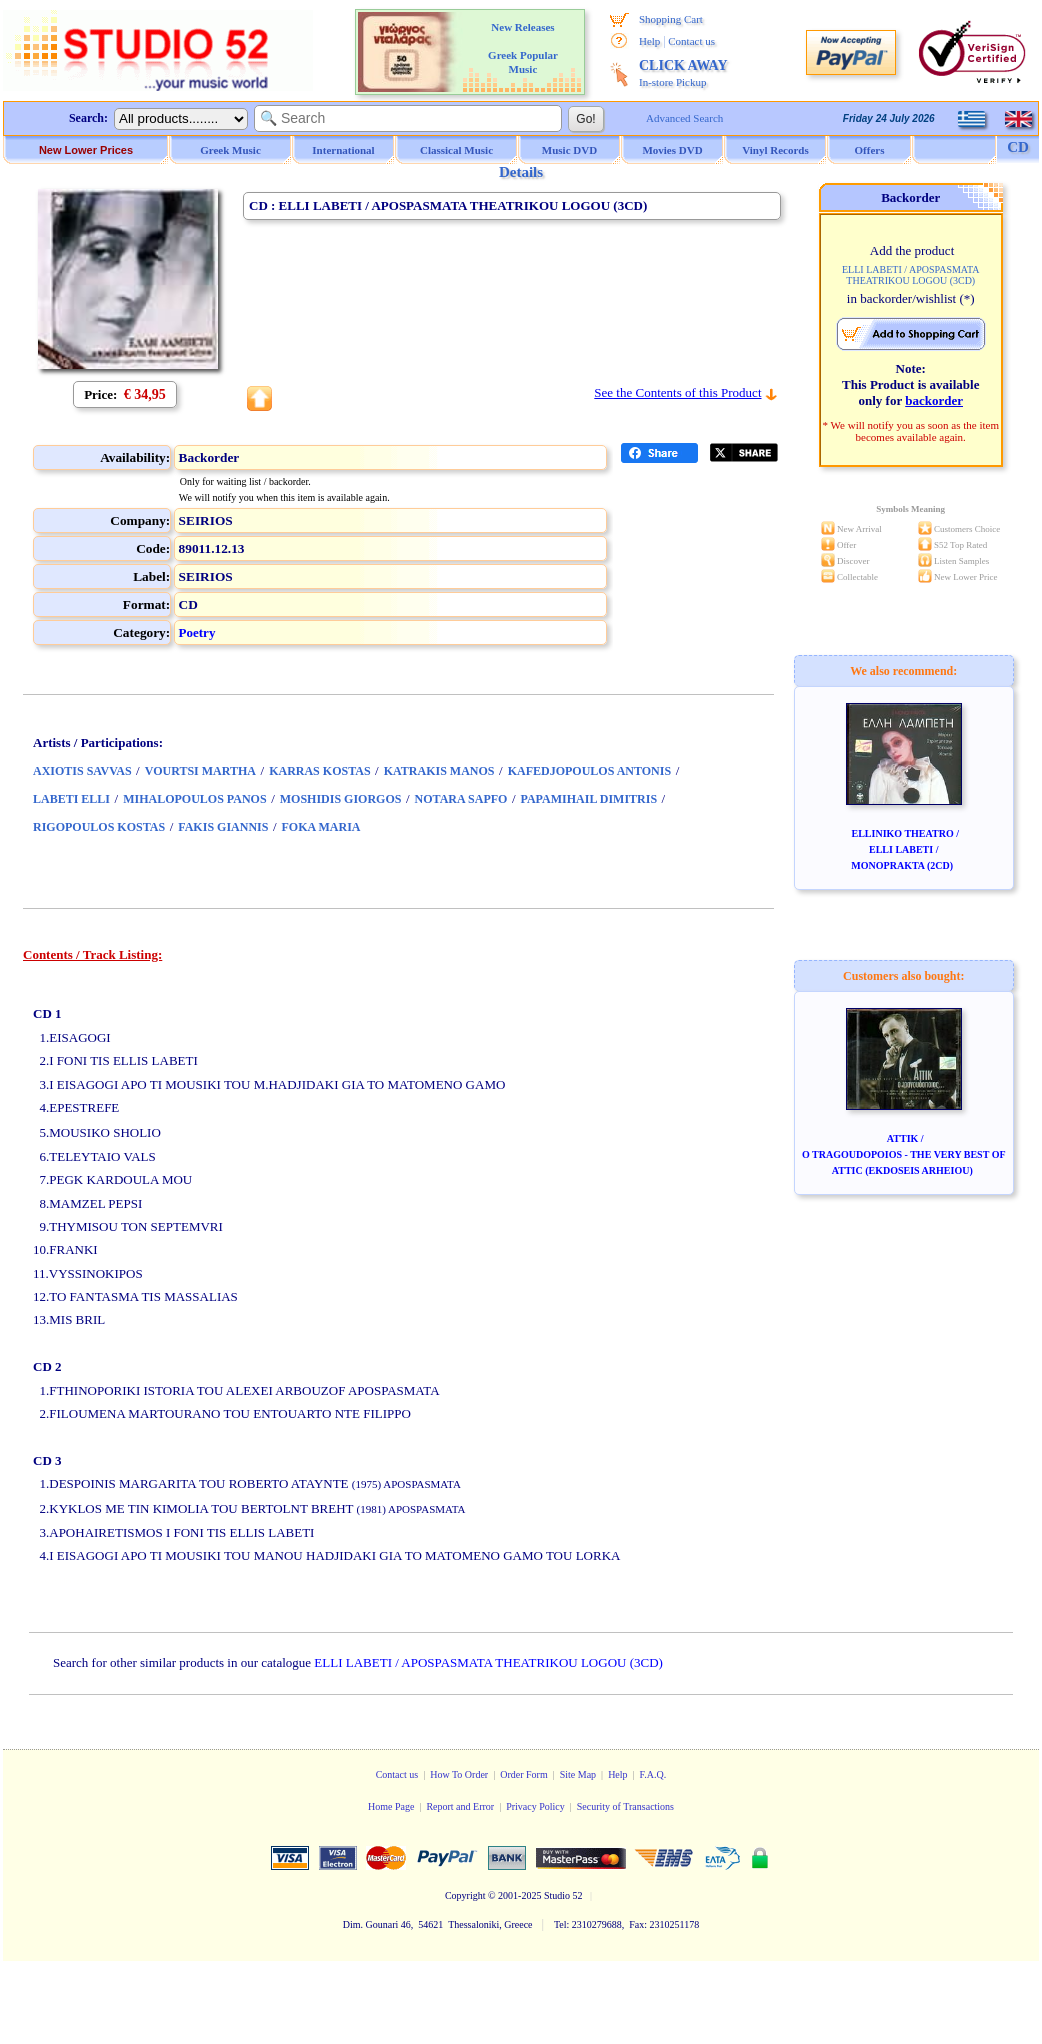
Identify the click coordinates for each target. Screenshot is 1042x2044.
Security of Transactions (625, 1806)
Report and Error (460, 1806)
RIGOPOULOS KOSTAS (99, 827)
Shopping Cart (671, 19)
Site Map (578, 1774)
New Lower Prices (86, 150)
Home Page (391, 1806)
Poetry (197, 632)
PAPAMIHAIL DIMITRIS (589, 799)
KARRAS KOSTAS (319, 771)
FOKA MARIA (321, 827)
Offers (870, 150)
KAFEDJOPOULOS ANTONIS (589, 771)
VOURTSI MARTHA (200, 771)
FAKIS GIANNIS (223, 827)
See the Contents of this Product (677, 392)
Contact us (691, 41)
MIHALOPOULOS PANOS (194, 799)
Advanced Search (684, 118)
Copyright (465, 1895)
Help (649, 41)
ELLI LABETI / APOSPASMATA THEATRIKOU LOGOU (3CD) (488, 1662)
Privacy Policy (535, 1806)
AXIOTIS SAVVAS (82, 771)
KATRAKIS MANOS (439, 771)
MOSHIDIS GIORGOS (341, 799)
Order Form (524, 1774)
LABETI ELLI (71, 799)
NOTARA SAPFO (461, 799)
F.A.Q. (653, 1774)
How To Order (459, 1774)
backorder (934, 400)
